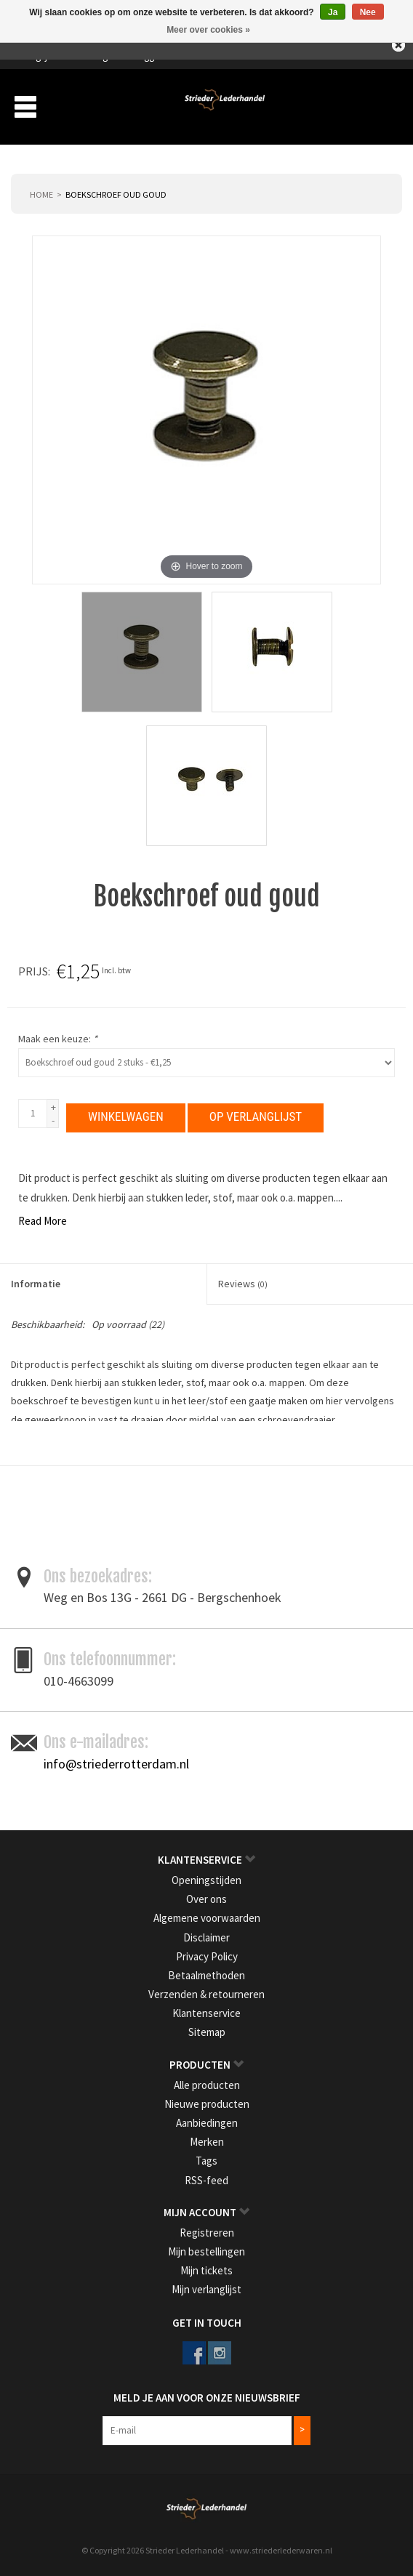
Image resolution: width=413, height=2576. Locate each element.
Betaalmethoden (206, 1971)
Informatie (35, 1279)
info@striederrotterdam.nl (116, 1759)
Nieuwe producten (206, 2099)
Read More (42, 1216)
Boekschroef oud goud (116, 194)
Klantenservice (206, 2009)
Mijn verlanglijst (206, 2285)
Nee (368, 12)
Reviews (243, 1279)
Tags (206, 2157)
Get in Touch (206, 2318)
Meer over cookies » (208, 30)
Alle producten (207, 2081)
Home (41, 194)
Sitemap (206, 2028)
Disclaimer (206, 1933)
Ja (332, 12)
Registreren (207, 2228)
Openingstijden (206, 1876)
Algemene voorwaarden (206, 1913)
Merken (207, 2137)
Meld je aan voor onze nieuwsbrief (206, 2393)
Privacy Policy (207, 1952)
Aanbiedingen (207, 2118)
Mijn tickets (206, 2266)
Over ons (206, 1894)
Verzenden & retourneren (206, 1990)
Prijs (33, 971)
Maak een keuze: (57, 1038)
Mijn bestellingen (206, 2247)
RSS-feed (206, 2176)
